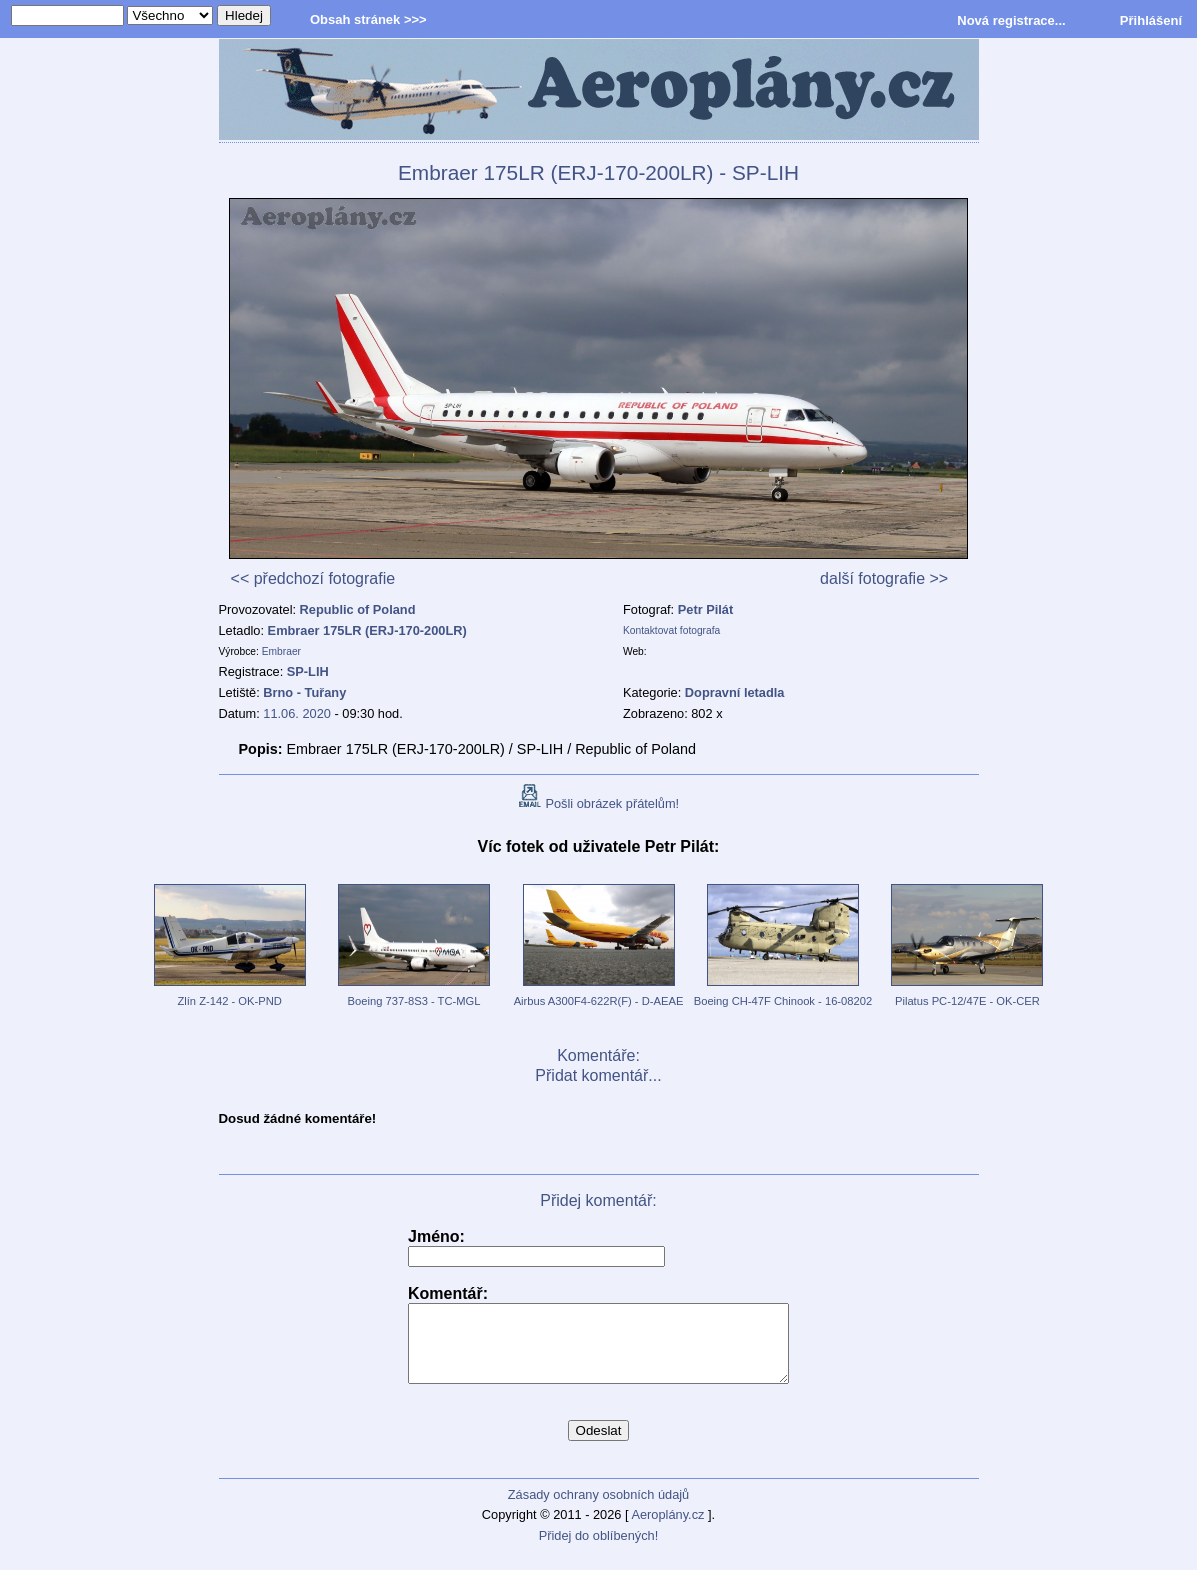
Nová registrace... (1011, 20)
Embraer (281, 651)
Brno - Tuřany (304, 692)
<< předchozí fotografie (313, 578)
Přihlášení (1151, 20)
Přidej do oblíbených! (599, 1550)
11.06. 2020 (297, 713)
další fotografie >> (884, 578)
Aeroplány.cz (667, 1529)
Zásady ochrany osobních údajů (598, 1509)
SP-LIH (308, 671)
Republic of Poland (358, 609)
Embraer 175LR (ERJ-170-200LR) (367, 630)
